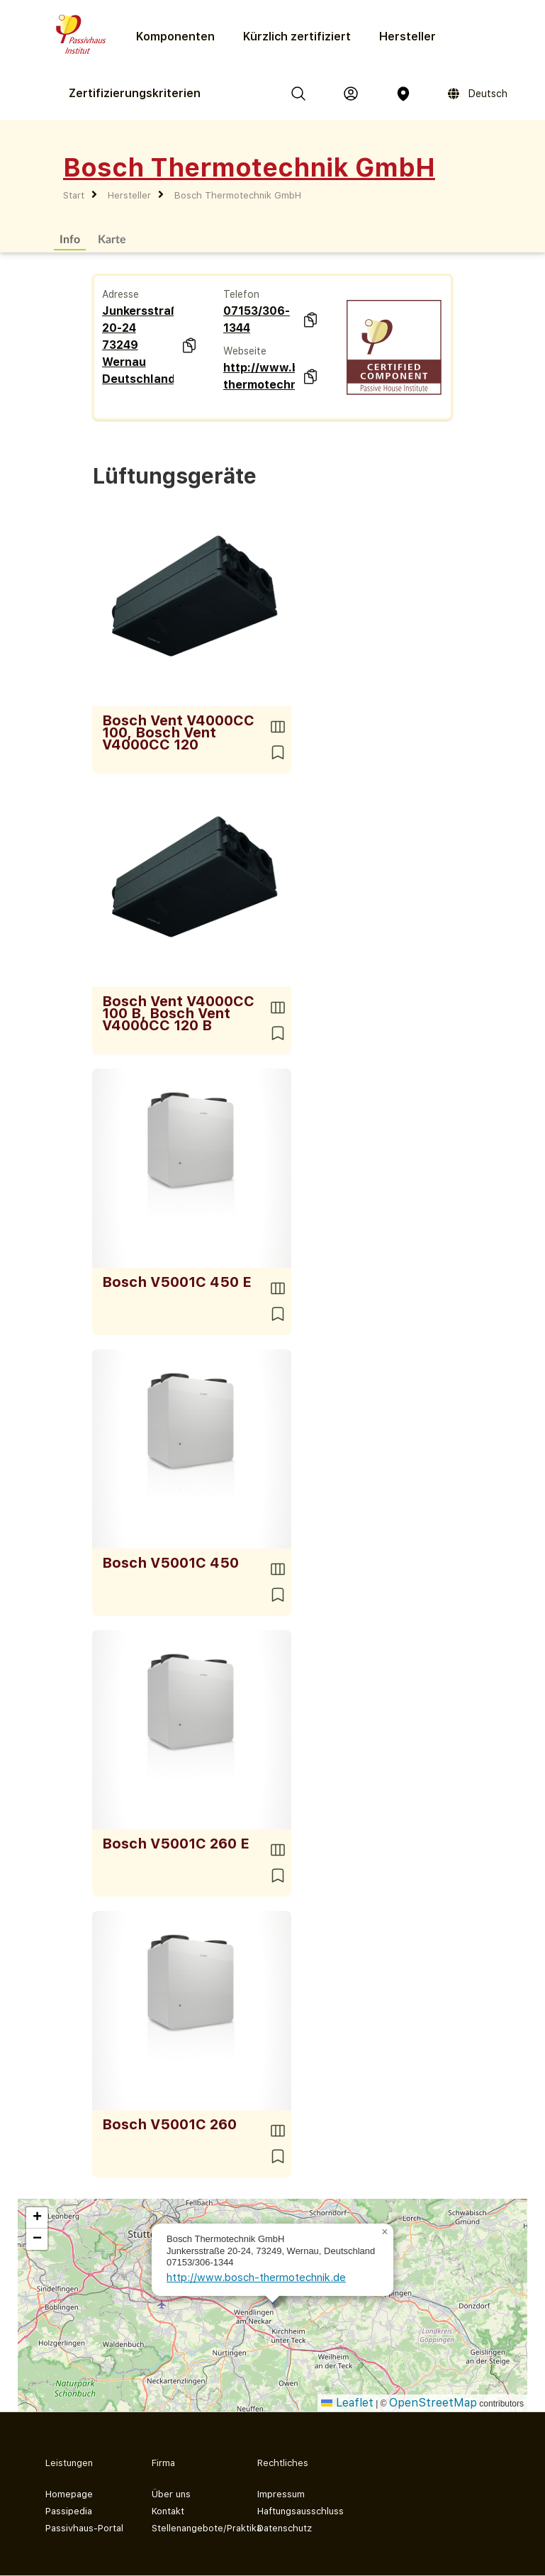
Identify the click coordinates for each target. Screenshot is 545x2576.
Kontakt (168, 2511)
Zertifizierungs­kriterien (135, 93)
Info (70, 238)
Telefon (241, 294)
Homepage (69, 2494)
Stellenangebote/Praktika (193, 2528)
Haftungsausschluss (299, 2511)
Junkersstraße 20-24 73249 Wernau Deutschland (138, 345)
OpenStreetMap (433, 2402)
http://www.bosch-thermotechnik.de (259, 376)
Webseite (244, 351)
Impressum (281, 2494)
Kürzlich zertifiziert (297, 36)
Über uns (171, 2494)
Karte (112, 238)
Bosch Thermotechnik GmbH (237, 195)
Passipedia (68, 2511)
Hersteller (407, 36)
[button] (384, 2232)
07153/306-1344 (256, 319)
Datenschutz (284, 2528)
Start (73, 195)
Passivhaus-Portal (84, 2528)
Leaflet (347, 2402)
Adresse (120, 294)
